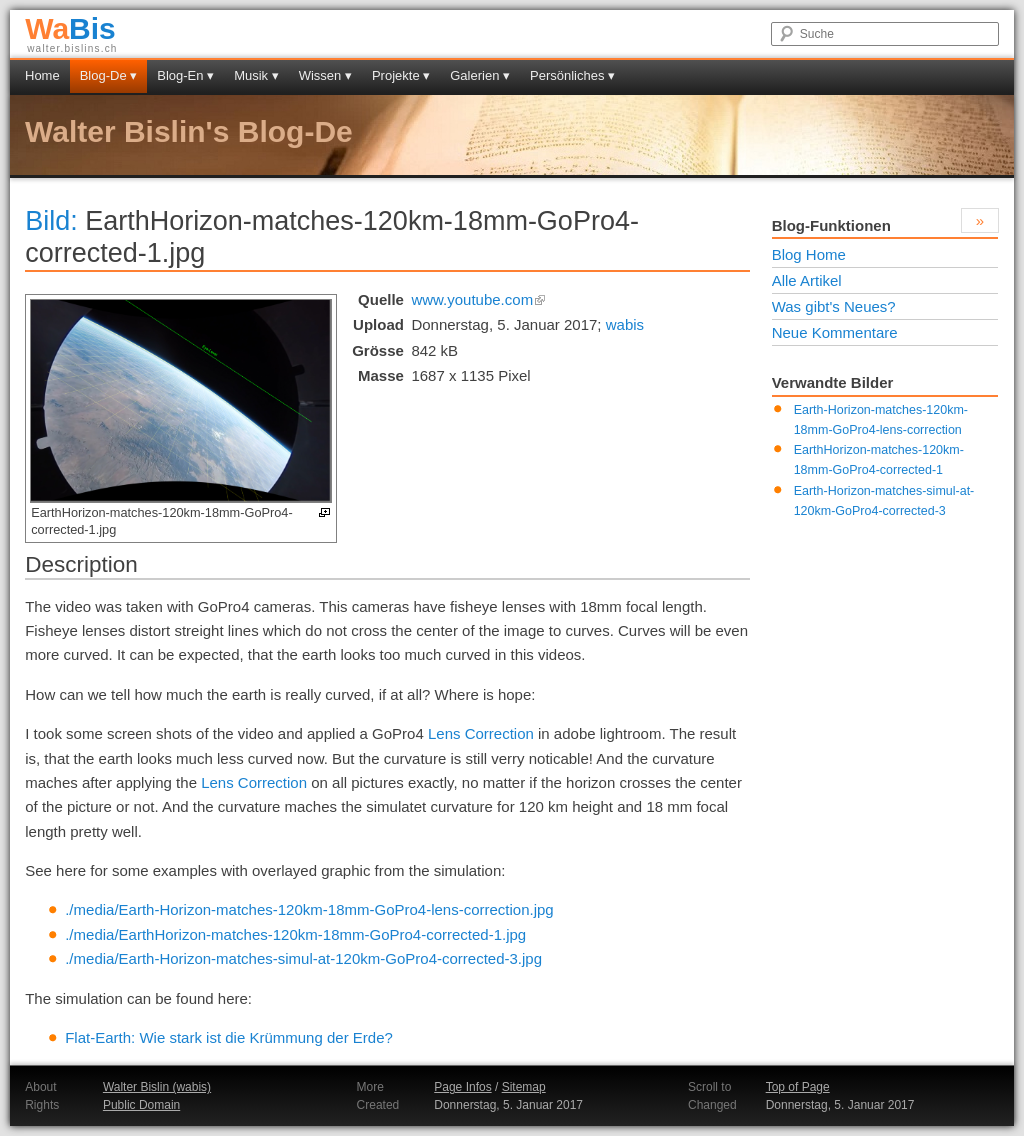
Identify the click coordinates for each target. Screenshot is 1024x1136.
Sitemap (524, 1087)
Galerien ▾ (480, 75)
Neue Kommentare (835, 332)
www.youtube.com (478, 299)
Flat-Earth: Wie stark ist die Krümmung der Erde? (229, 1037)
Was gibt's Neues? (834, 306)
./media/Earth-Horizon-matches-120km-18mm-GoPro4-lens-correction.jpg (309, 909)
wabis (625, 324)
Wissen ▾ (325, 75)
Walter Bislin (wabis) (157, 1087)
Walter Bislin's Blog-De (189, 131)
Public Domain (141, 1105)
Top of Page (798, 1087)
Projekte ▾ (401, 75)
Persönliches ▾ (572, 75)
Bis (70, 28)
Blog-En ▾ (185, 75)
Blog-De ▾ (109, 75)
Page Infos (462, 1087)
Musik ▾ (256, 75)
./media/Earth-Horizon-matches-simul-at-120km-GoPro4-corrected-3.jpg (303, 958)
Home (42, 75)
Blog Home (809, 254)
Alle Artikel (807, 280)
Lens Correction (481, 733)
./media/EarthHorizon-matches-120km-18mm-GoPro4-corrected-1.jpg (295, 934)
